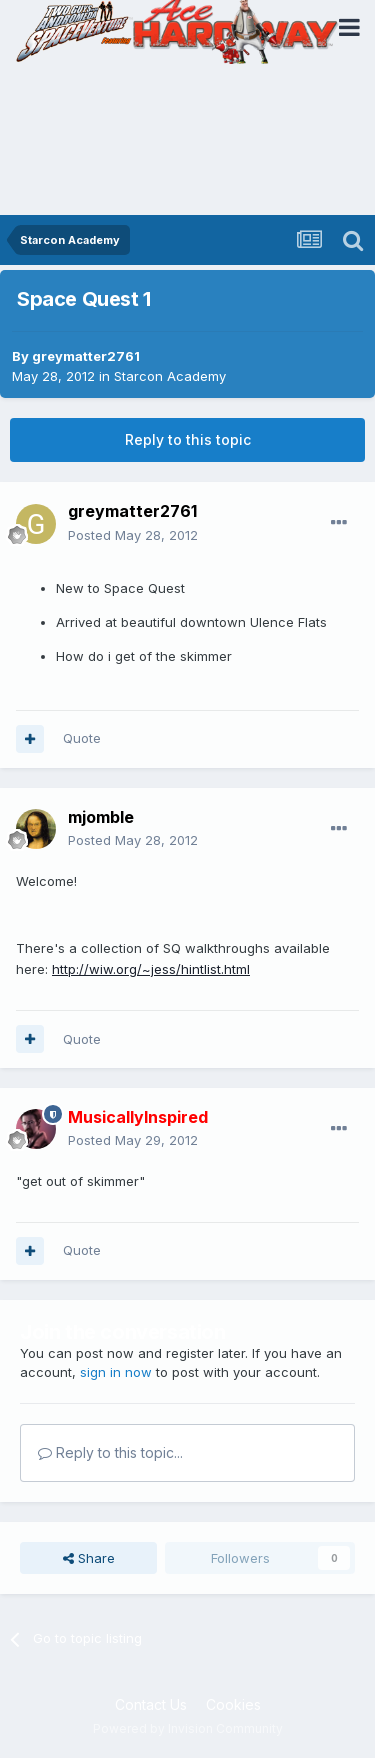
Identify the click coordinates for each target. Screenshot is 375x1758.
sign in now (116, 1372)
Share (89, 1558)
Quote (82, 738)
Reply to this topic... (110, 1452)
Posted (133, 535)
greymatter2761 (86, 356)
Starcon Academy (170, 376)
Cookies (233, 1704)
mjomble (101, 817)
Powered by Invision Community (188, 1728)
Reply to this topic (188, 439)
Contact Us (151, 1704)
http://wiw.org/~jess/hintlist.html (151, 969)
